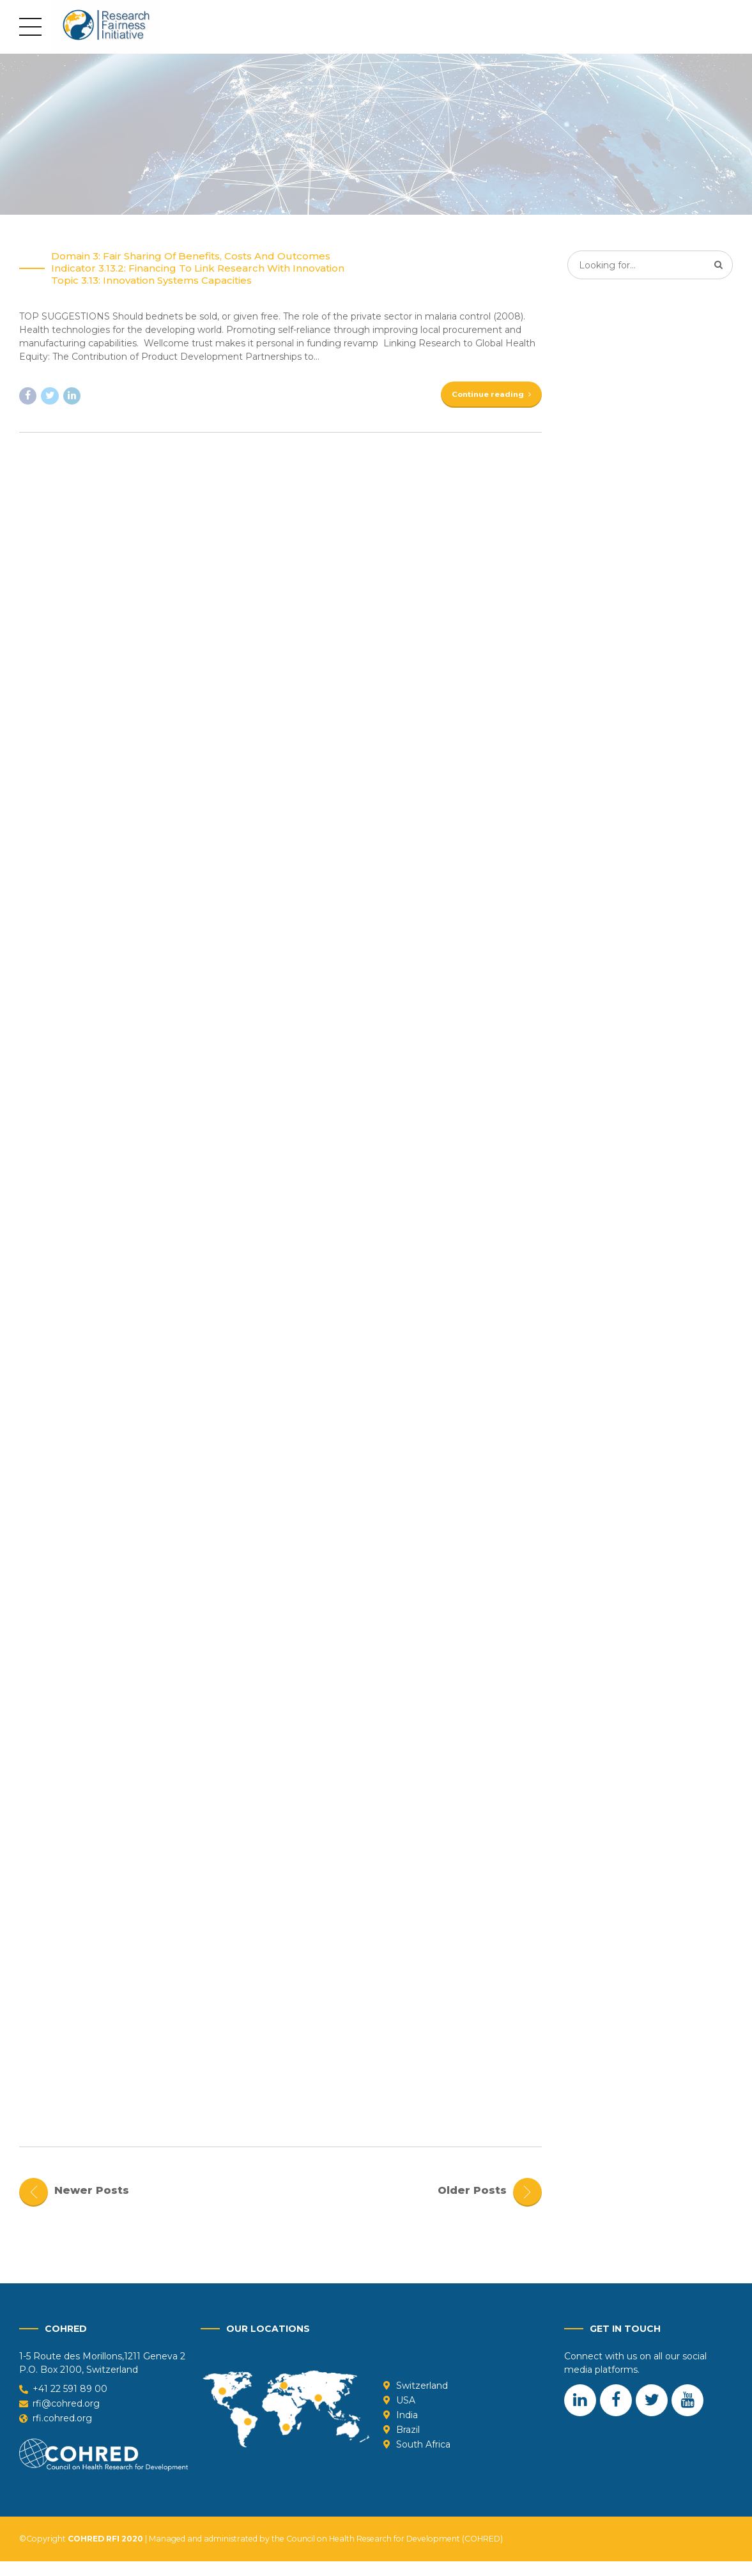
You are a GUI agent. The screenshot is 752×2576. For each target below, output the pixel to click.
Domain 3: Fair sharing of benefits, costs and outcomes (190, 257)
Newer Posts (91, 2204)
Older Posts (472, 2204)
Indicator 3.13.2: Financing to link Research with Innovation (197, 269)
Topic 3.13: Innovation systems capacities (151, 280)
